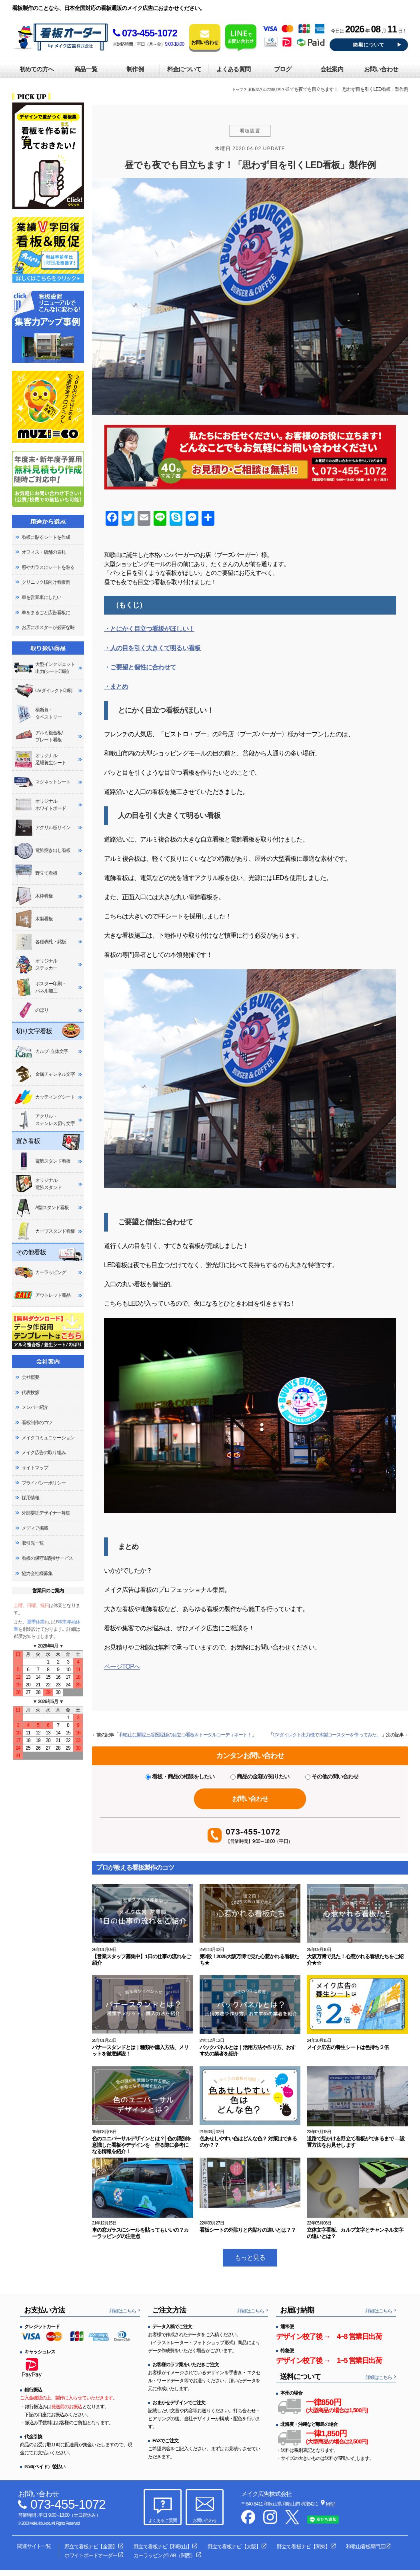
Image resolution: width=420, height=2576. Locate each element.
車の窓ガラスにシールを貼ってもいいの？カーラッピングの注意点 (140, 2233)
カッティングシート (44, 1097)
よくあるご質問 (162, 2520)
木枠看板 (33, 896)
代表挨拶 (30, 1392)
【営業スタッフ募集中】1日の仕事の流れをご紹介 (141, 1959)
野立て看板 (35, 873)
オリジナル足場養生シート (40, 759)
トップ (237, 89)
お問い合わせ (381, 69)
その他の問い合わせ (331, 1776)
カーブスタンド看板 (44, 1231)
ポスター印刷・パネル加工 (40, 987)
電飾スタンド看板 (42, 1161)
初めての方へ (36, 69)
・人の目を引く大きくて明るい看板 (152, 648)
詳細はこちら (123, 2311)
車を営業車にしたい (41, 597)
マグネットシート (42, 782)
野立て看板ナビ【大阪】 (234, 2547)
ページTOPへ (122, 1666)
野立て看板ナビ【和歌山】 (162, 2547)
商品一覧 (85, 69)
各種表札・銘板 (40, 942)
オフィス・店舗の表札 (44, 552)
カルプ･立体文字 (41, 1051)
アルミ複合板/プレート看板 (38, 736)
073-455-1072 (145, 33)
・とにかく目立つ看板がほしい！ (149, 628)
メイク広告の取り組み (44, 1452)
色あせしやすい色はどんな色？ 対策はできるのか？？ (248, 2142)
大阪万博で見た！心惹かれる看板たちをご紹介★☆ (355, 1959)
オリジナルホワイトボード (40, 805)
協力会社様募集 (37, 1573)
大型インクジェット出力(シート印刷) (44, 667)
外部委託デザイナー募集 (46, 1513)
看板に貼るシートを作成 (46, 537)
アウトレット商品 (42, 1295)
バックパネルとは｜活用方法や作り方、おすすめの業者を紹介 (248, 2050)
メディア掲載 (35, 1528)
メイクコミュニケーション (48, 1438)
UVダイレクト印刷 (43, 691)
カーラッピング (40, 1272)
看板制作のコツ (37, 1422)
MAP (330, 2504)
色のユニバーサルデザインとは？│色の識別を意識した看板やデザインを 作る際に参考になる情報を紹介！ (141, 2145)
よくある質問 (233, 69)
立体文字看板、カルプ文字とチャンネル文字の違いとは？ (355, 2233)
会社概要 (30, 1377)
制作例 (134, 69)
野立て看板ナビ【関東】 (303, 2547)
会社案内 (331, 69)
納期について (368, 45)
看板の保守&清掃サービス (47, 1558)
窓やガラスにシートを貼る (48, 567)
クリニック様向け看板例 (46, 582)
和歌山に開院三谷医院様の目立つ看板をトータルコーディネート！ (185, 1735)
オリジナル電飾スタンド (38, 1184)
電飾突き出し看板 (42, 850)
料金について (184, 69)
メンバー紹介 (35, 1407)
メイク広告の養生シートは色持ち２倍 (348, 2047)
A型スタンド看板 (41, 1208)
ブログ (282, 69)
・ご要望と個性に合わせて (140, 667)
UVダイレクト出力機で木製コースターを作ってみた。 (327, 1735)
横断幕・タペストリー (38, 713)
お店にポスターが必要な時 (48, 627)
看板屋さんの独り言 (264, 89)
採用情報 (30, 1498)
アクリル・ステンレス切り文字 (44, 1120)
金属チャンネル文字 (44, 1074)
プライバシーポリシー (44, 1483)
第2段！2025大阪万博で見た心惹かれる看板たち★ (249, 1959)
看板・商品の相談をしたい (180, 1776)
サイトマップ (35, 1468)
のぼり (31, 1010)
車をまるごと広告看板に (46, 612)
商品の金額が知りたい (259, 1776)
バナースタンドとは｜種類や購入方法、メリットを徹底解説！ (140, 2050)
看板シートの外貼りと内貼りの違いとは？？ (248, 2230)
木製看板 (33, 919)
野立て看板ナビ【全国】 (90, 2547)
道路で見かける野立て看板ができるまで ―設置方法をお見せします (355, 2142)
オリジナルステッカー (35, 964)
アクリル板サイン (42, 828)
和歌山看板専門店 (365, 2547)
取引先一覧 (33, 1543)
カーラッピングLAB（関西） (164, 2555)
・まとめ (116, 686)
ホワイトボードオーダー (90, 2555)
